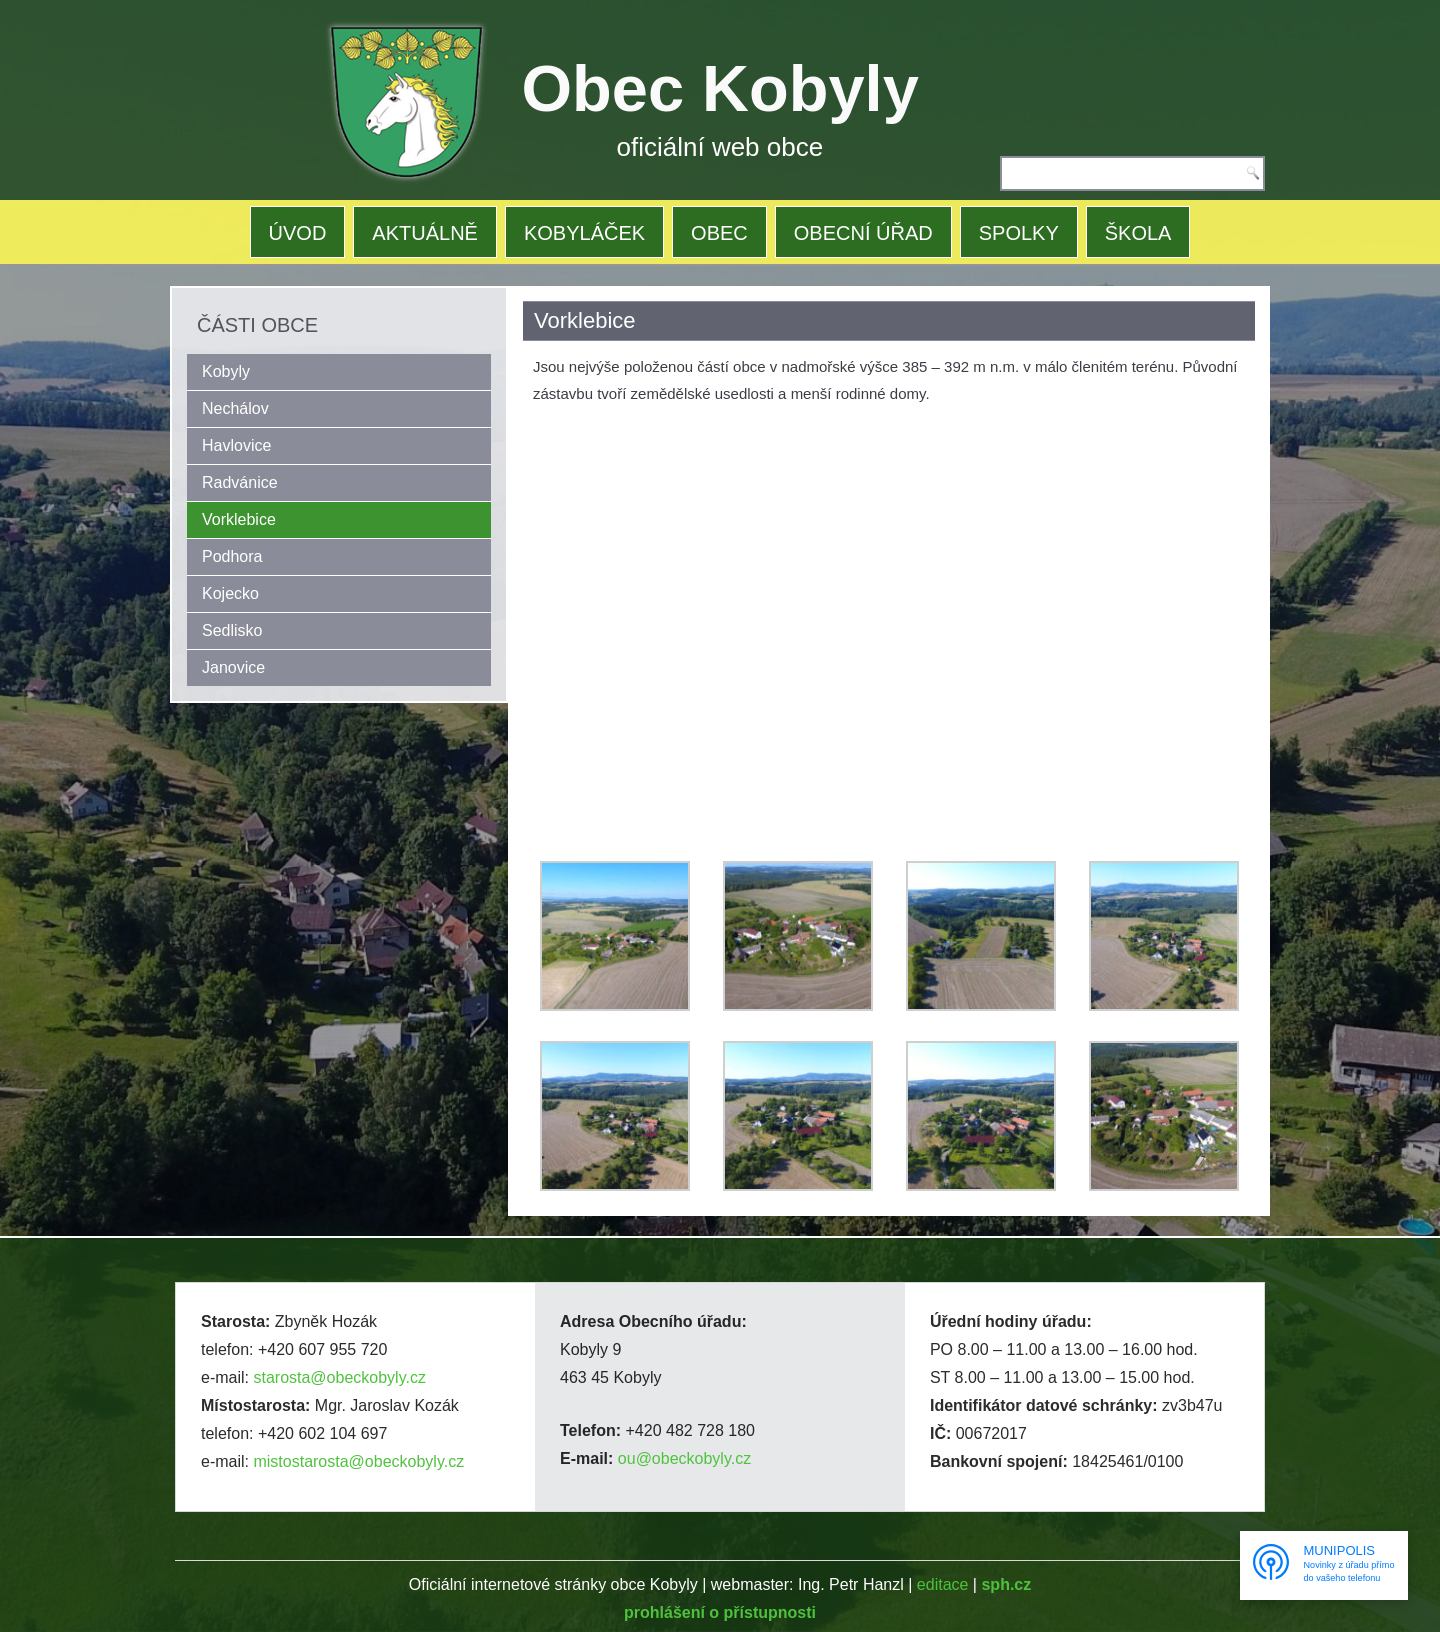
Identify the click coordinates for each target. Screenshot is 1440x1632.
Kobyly (226, 371)
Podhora (232, 556)
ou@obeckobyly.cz (684, 1458)
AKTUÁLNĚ (425, 233)
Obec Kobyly (720, 88)
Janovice (233, 667)
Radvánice (240, 482)
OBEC (719, 233)
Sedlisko (232, 630)
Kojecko (230, 593)
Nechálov (235, 408)
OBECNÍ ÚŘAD (863, 233)
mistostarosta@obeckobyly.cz (358, 1461)
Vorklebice (239, 519)
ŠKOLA (1138, 233)
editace (943, 1584)
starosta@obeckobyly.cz (339, 1377)
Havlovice (236, 445)
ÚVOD (298, 233)
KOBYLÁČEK (584, 233)
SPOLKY (1019, 233)
